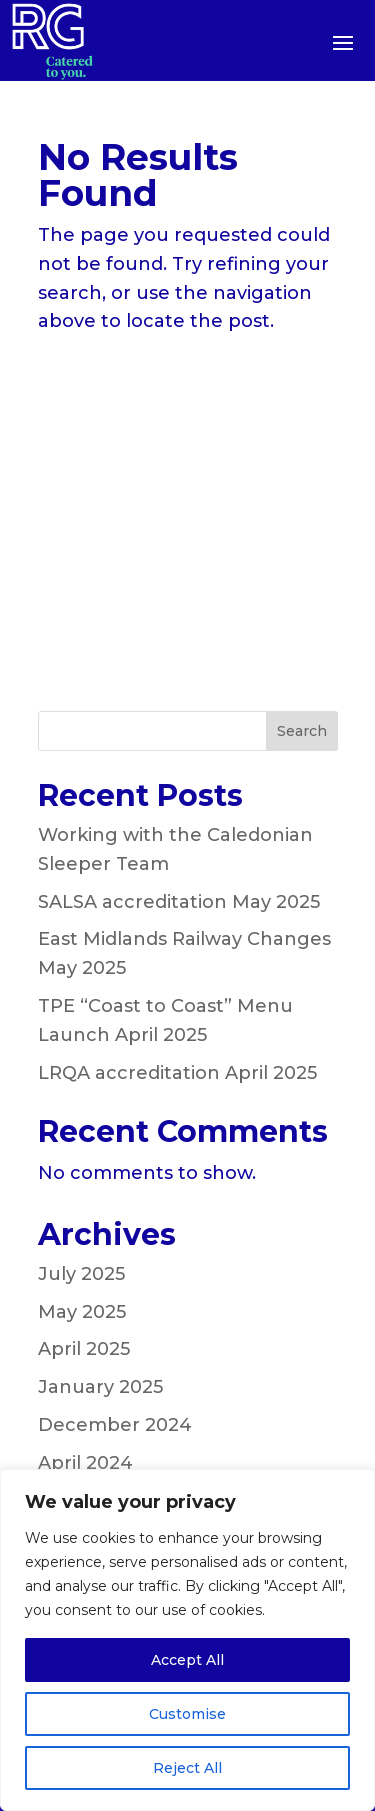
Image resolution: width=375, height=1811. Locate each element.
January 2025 (100, 1387)
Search (302, 731)
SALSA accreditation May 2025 (179, 902)
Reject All (187, 1768)
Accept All (187, 1660)
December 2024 (115, 1425)
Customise (187, 1714)
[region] (187, 1640)
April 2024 (85, 1463)
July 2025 (81, 1274)
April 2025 (84, 1349)
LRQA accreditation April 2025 (177, 1073)
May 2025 (82, 1312)
